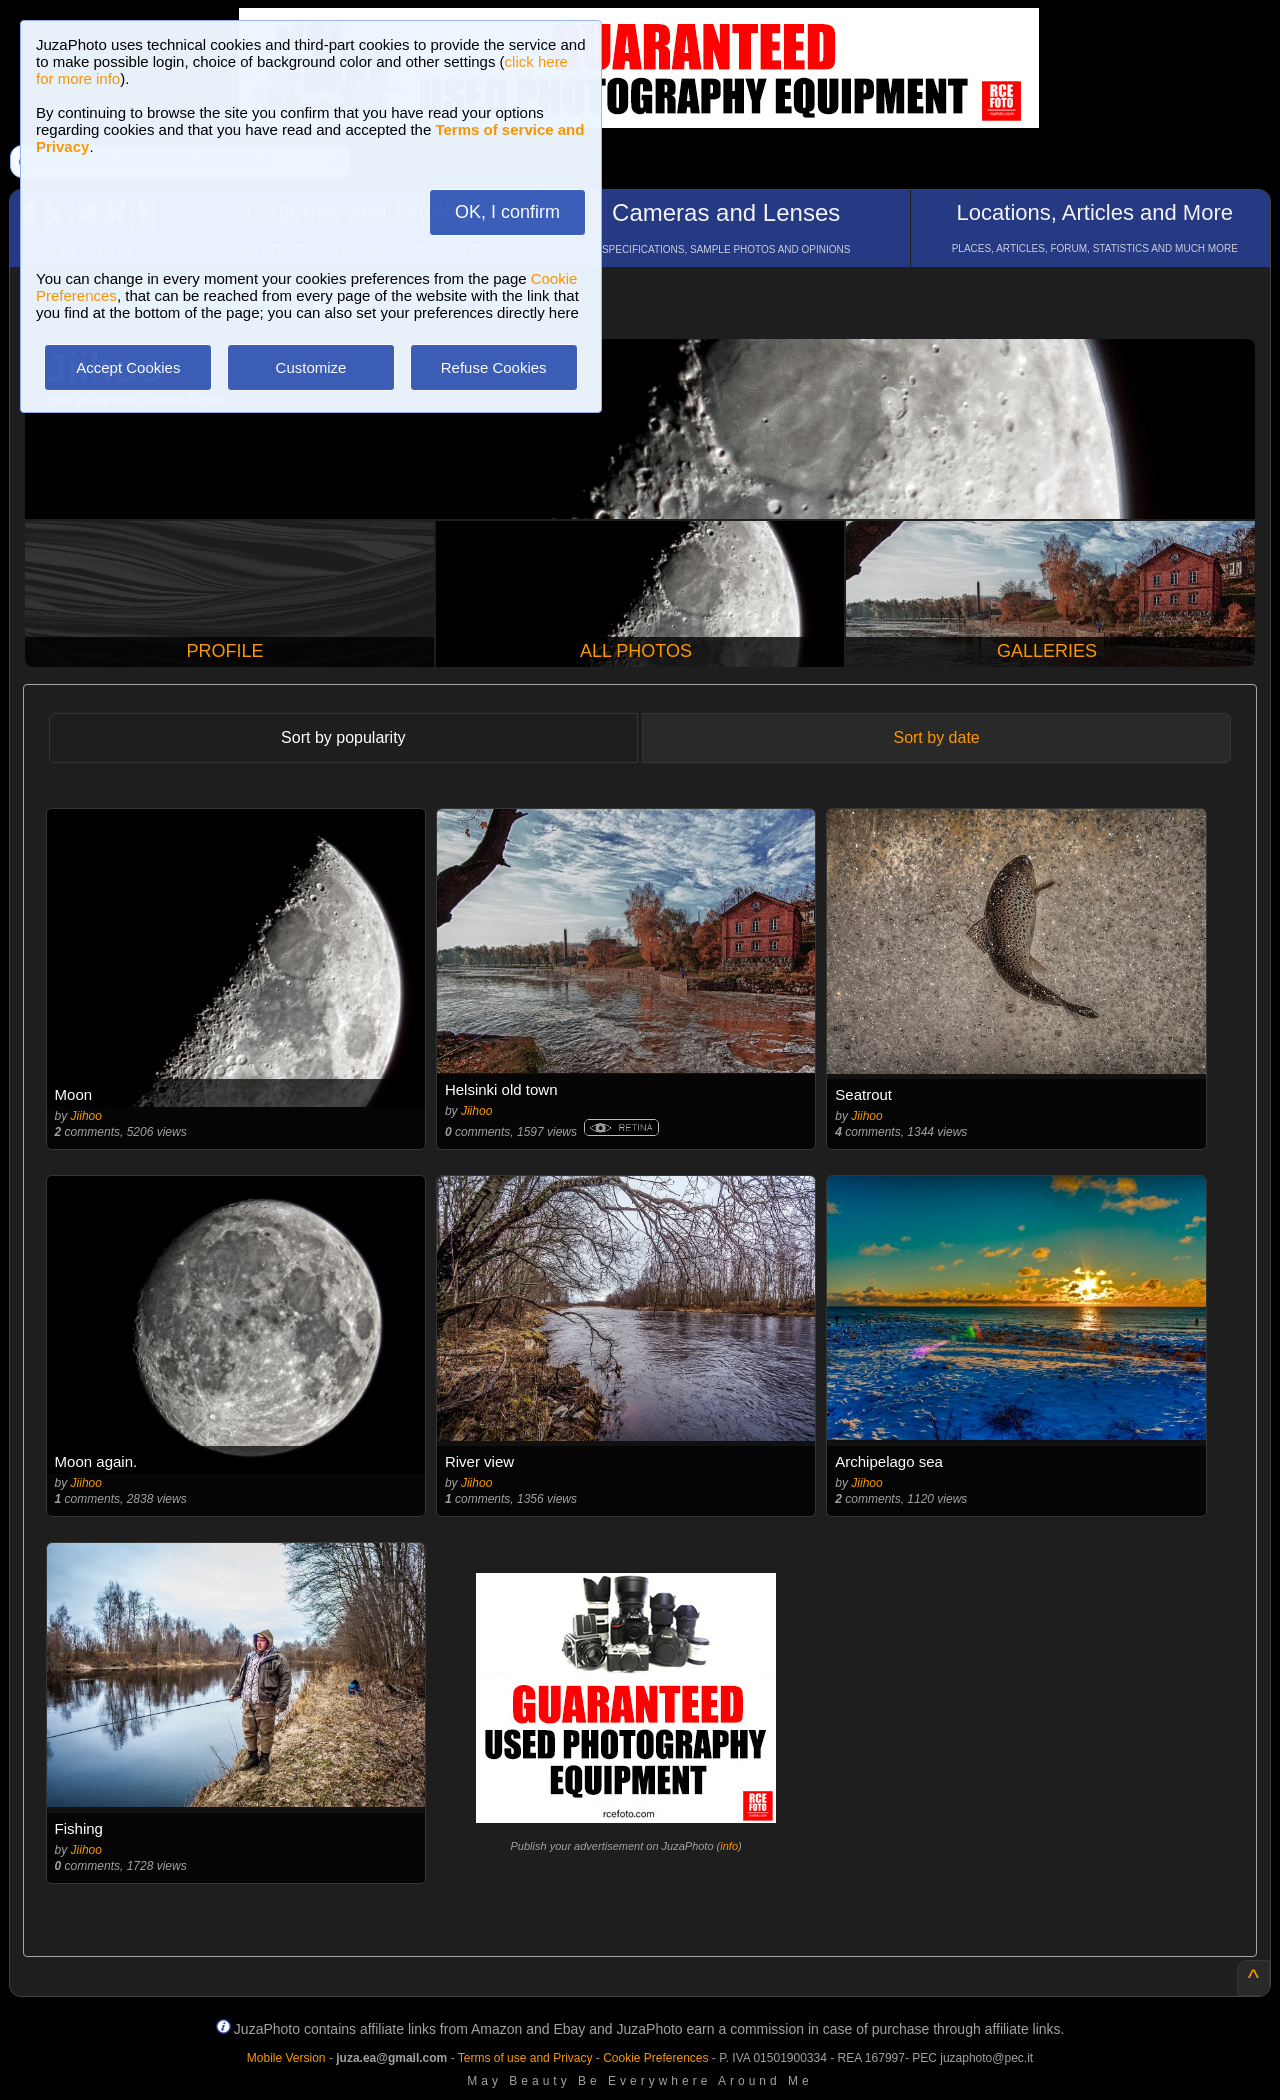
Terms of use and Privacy (525, 2058)
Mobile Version (286, 2058)
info (729, 1846)
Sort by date (936, 737)
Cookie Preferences (655, 2058)
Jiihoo (86, 1116)
